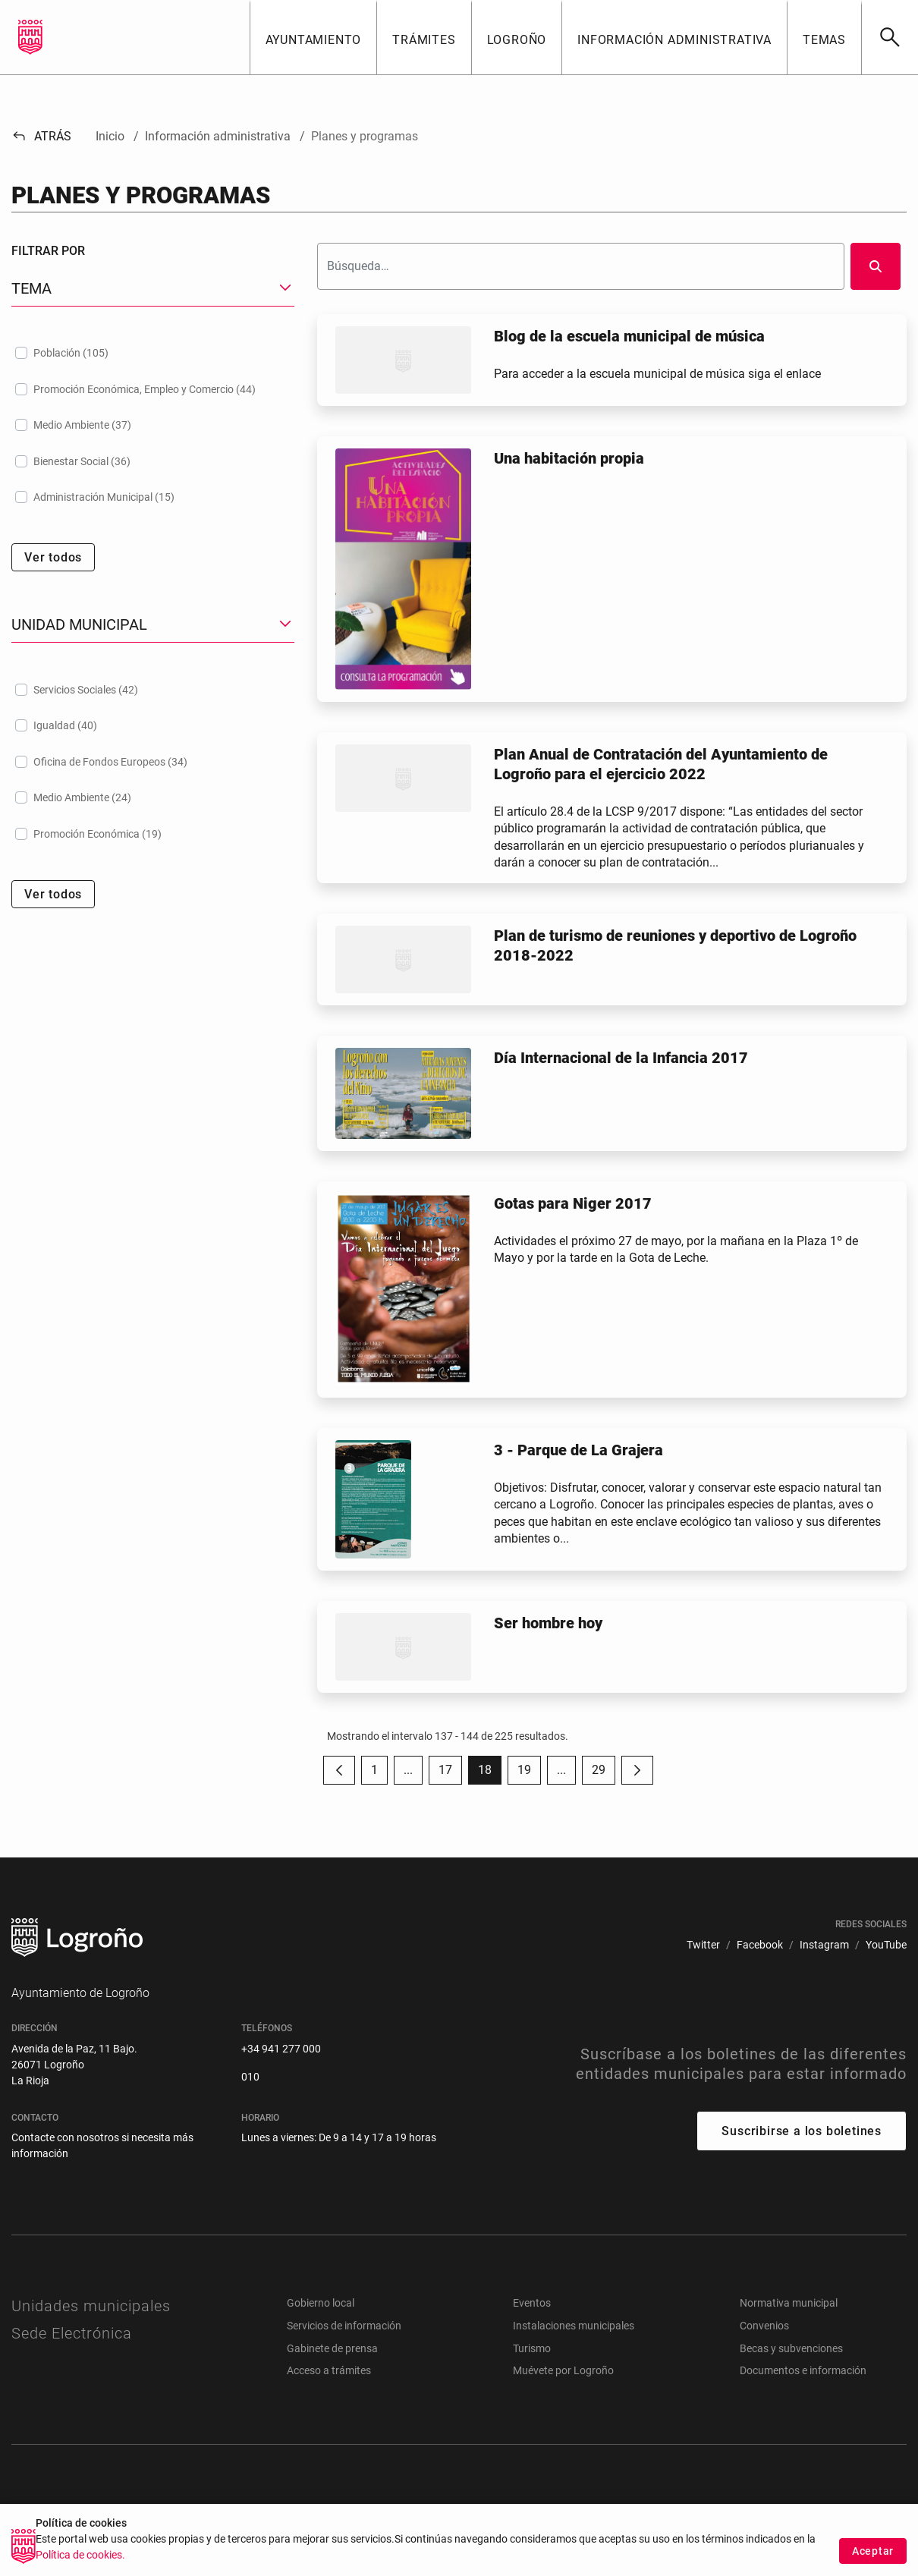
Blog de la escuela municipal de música (629, 336)
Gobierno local (320, 2303)
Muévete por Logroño (563, 2370)
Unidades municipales (91, 2306)
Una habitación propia (569, 458)
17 (450, 1774)
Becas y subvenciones (791, 2348)
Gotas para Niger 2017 (573, 1203)
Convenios (764, 2326)
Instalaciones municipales (573, 2326)
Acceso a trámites (329, 2370)
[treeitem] (152, 352)
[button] (313, 37)
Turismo (532, 2348)
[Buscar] (889, 37)
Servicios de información (344, 2326)
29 (603, 1774)
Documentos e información (803, 2370)
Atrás (41, 136)
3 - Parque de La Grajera (578, 1450)
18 (489, 1774)
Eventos (532, 2303)
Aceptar (873, 2555)
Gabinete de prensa (332, 2348)
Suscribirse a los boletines (802, 2131)
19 (529, 1774)
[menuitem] (703, 1945)
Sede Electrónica (71, 2333)
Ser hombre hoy (548, 1623)
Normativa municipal (789, 2303)
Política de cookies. (80, 2558)
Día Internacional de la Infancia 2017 (621, 1058)
